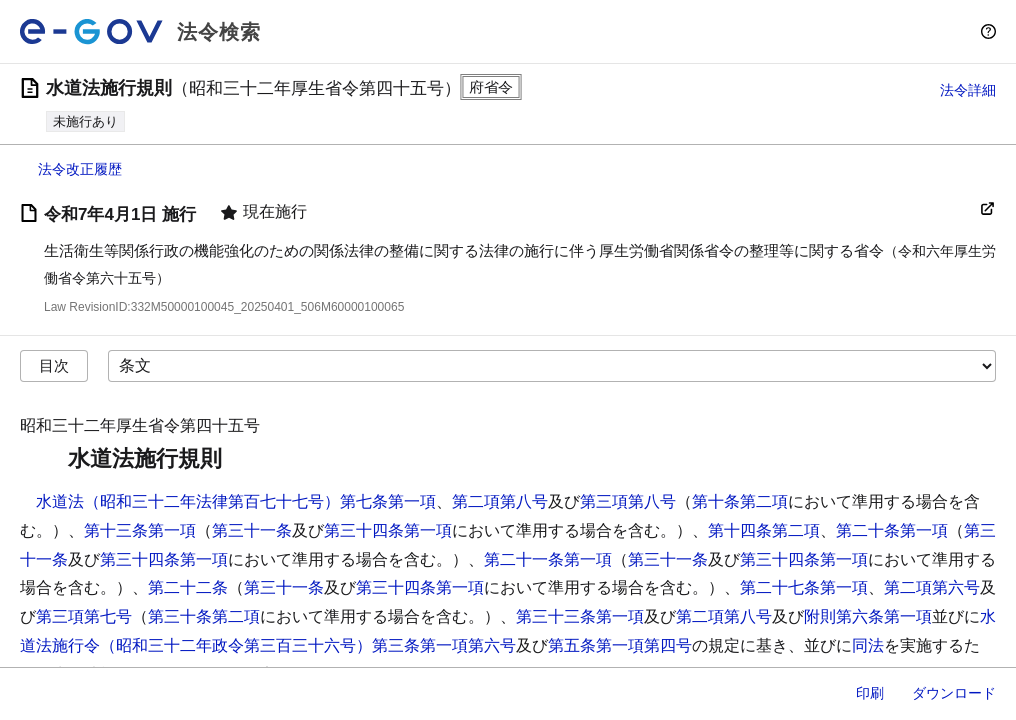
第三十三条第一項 (580, 616)
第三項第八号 (628, 501)
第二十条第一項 (892, 530)
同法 (868, 645)
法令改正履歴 (80, 169)
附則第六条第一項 (868, 616)
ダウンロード (954, 693)
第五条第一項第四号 (620, 645)
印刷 (870, 693)
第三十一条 (252, 530)
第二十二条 (188, 587)
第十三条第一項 (140, 530)
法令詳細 (968, 90)
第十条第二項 (740, 501)
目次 (54, 365)
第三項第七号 (84, 616)
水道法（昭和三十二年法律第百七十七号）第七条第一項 (236, 501)
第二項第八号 (500, 501)
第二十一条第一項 (548, 559)
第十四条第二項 (764, 530)
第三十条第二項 (204, 616)
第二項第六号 (932, 587)
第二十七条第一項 (804, 587)
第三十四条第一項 (388, 530)
